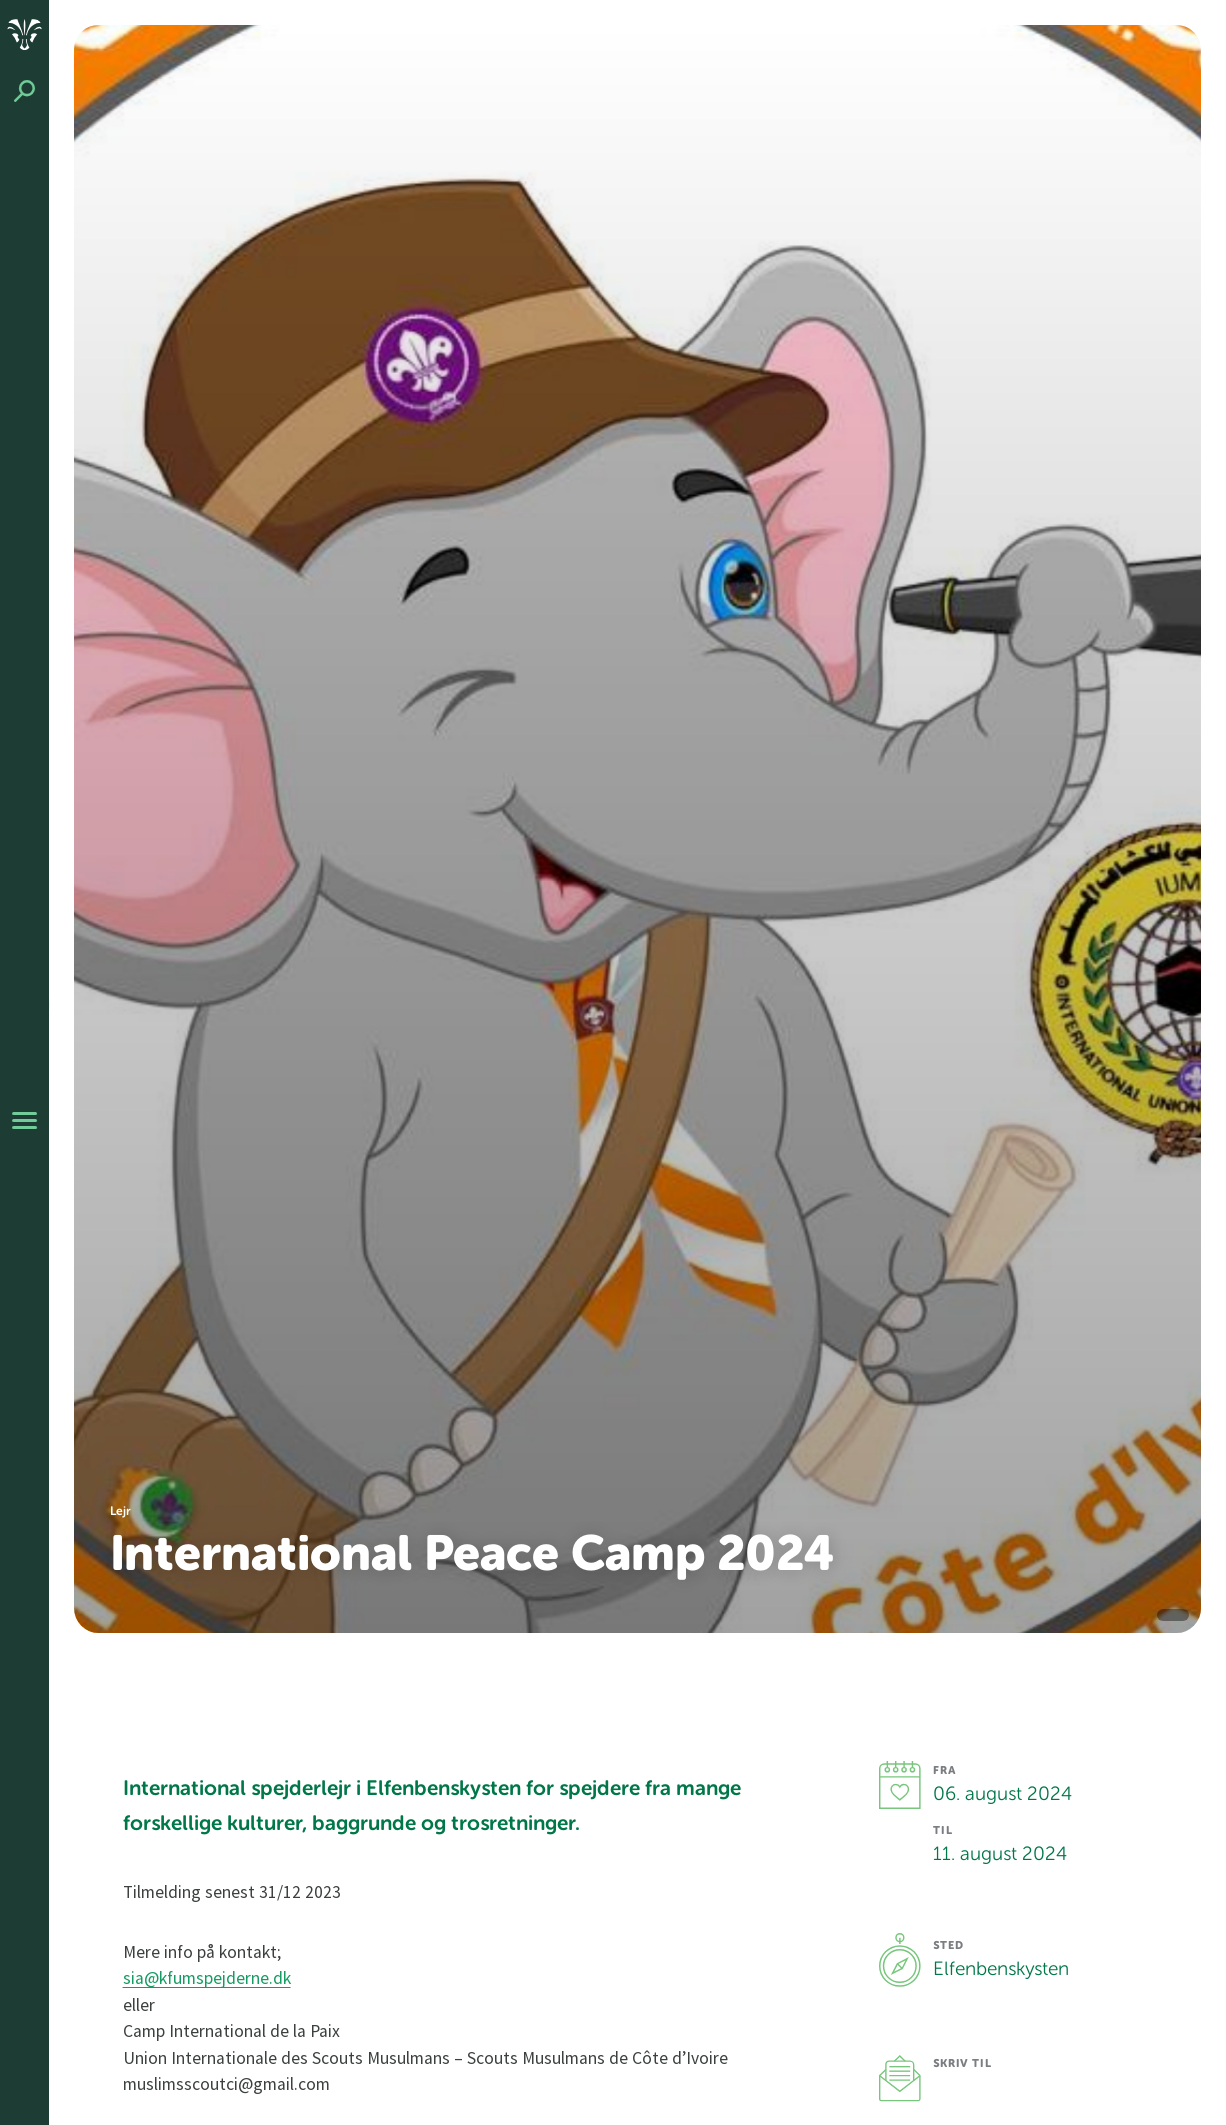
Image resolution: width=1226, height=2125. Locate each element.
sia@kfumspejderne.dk (207, 1978)
